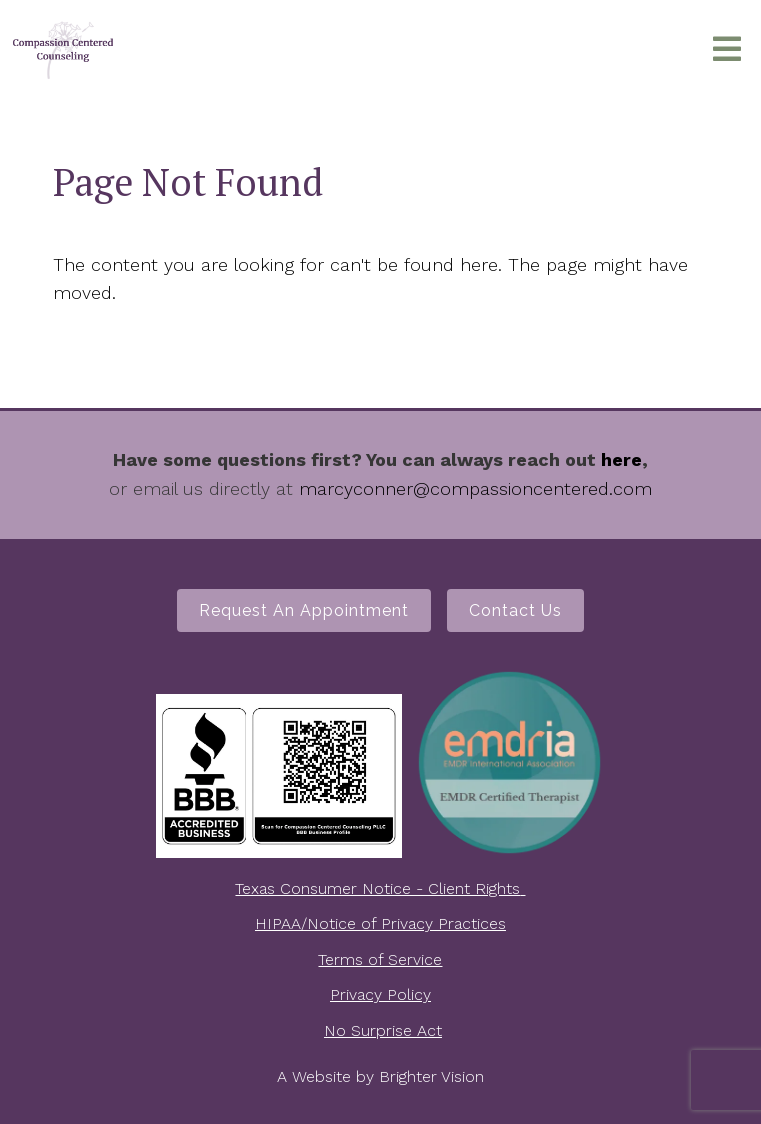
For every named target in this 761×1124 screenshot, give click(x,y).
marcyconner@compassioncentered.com (475, 488)
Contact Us (515, 610)
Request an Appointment (304, 610)
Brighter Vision (431, 1076)
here (621, 459)
